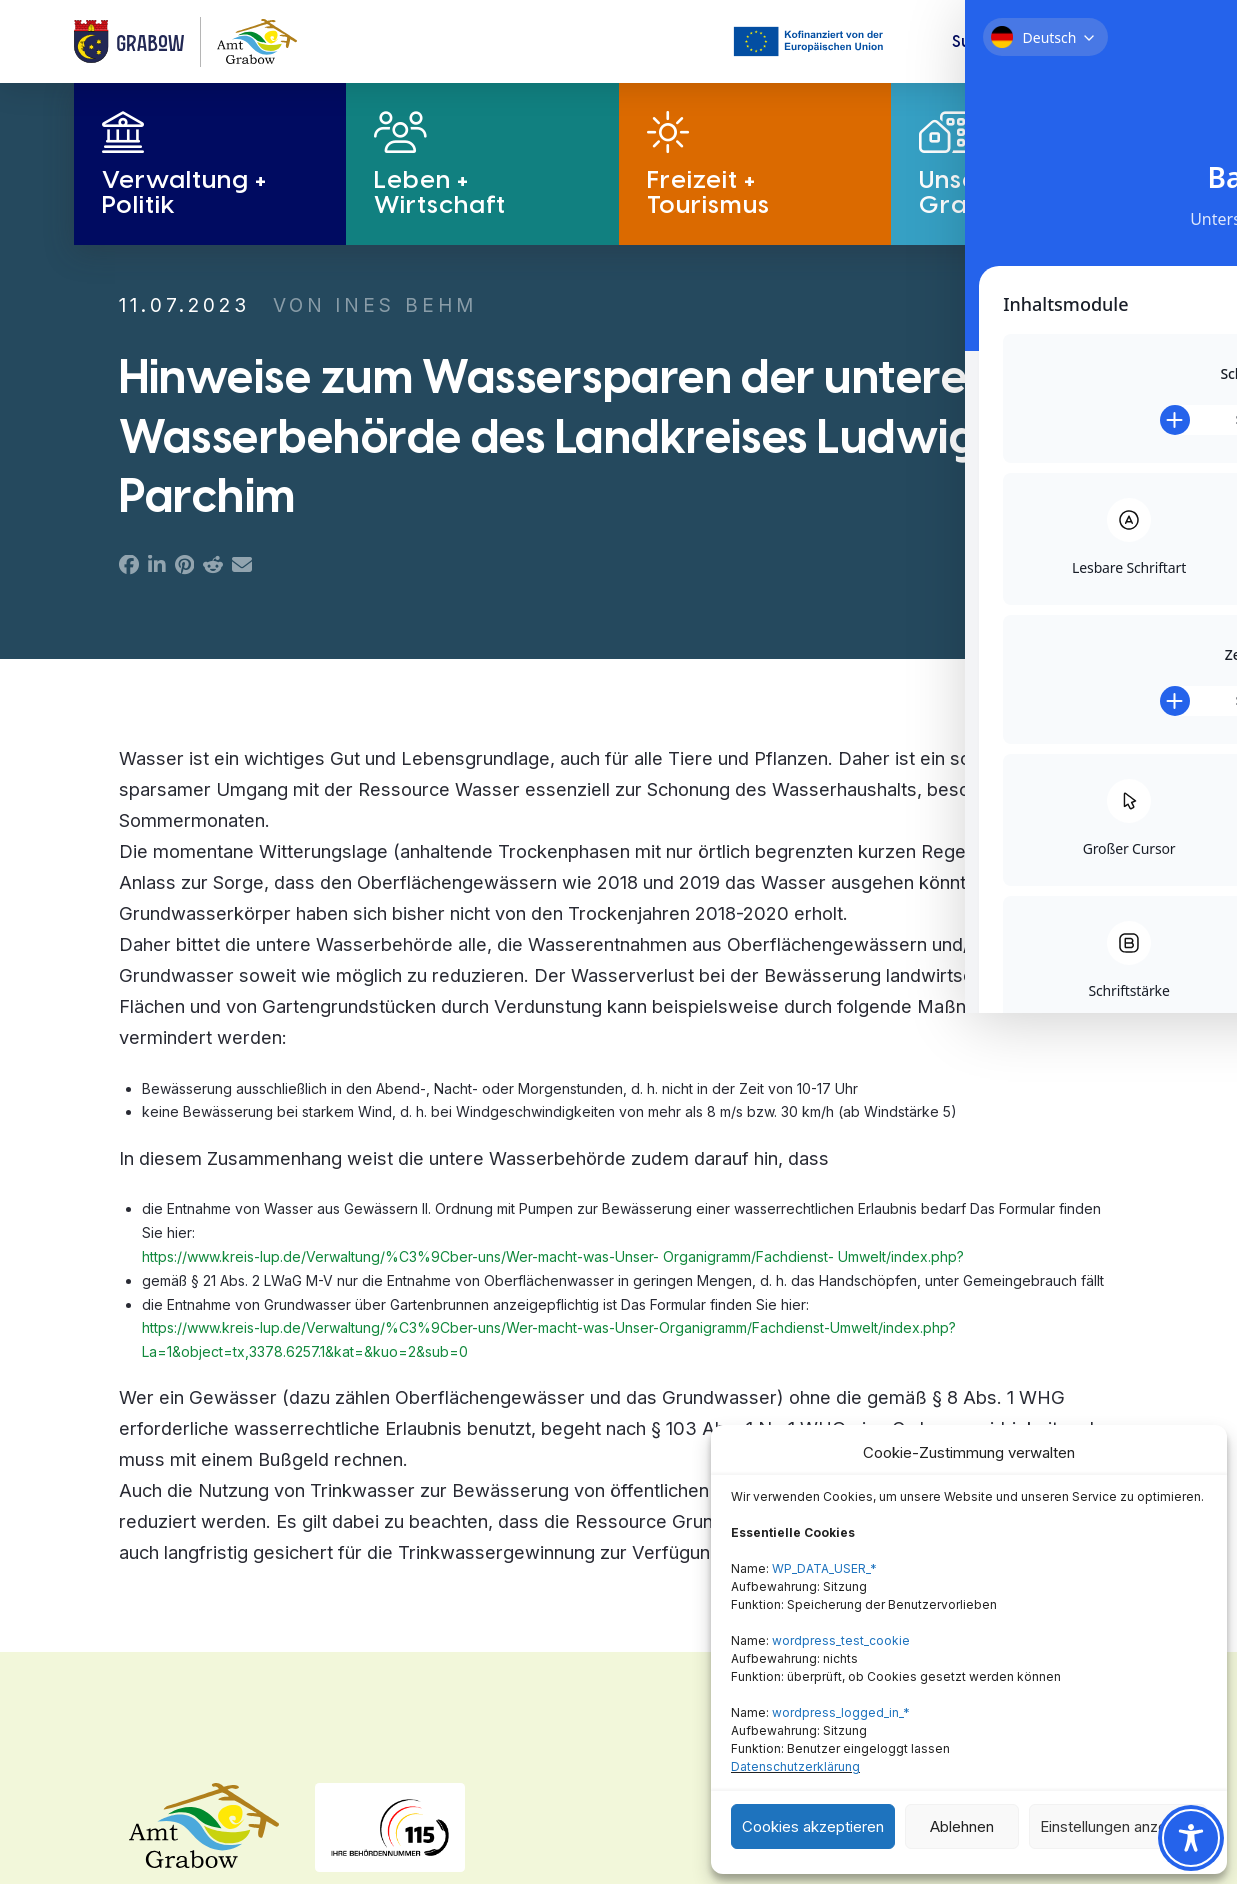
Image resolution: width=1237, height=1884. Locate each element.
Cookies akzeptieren (813, 1826)
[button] (994, 42)
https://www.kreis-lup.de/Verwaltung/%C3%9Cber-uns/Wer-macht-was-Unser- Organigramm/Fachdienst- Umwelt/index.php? (553, 1256)
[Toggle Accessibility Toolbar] (1191, 1838)
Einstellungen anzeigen (1118, 1826)
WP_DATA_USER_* (824, 1568)
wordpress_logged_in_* (841, 1712)
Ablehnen (962, 1826)
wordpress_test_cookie (841, 1640)
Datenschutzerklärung (795, 1766)
